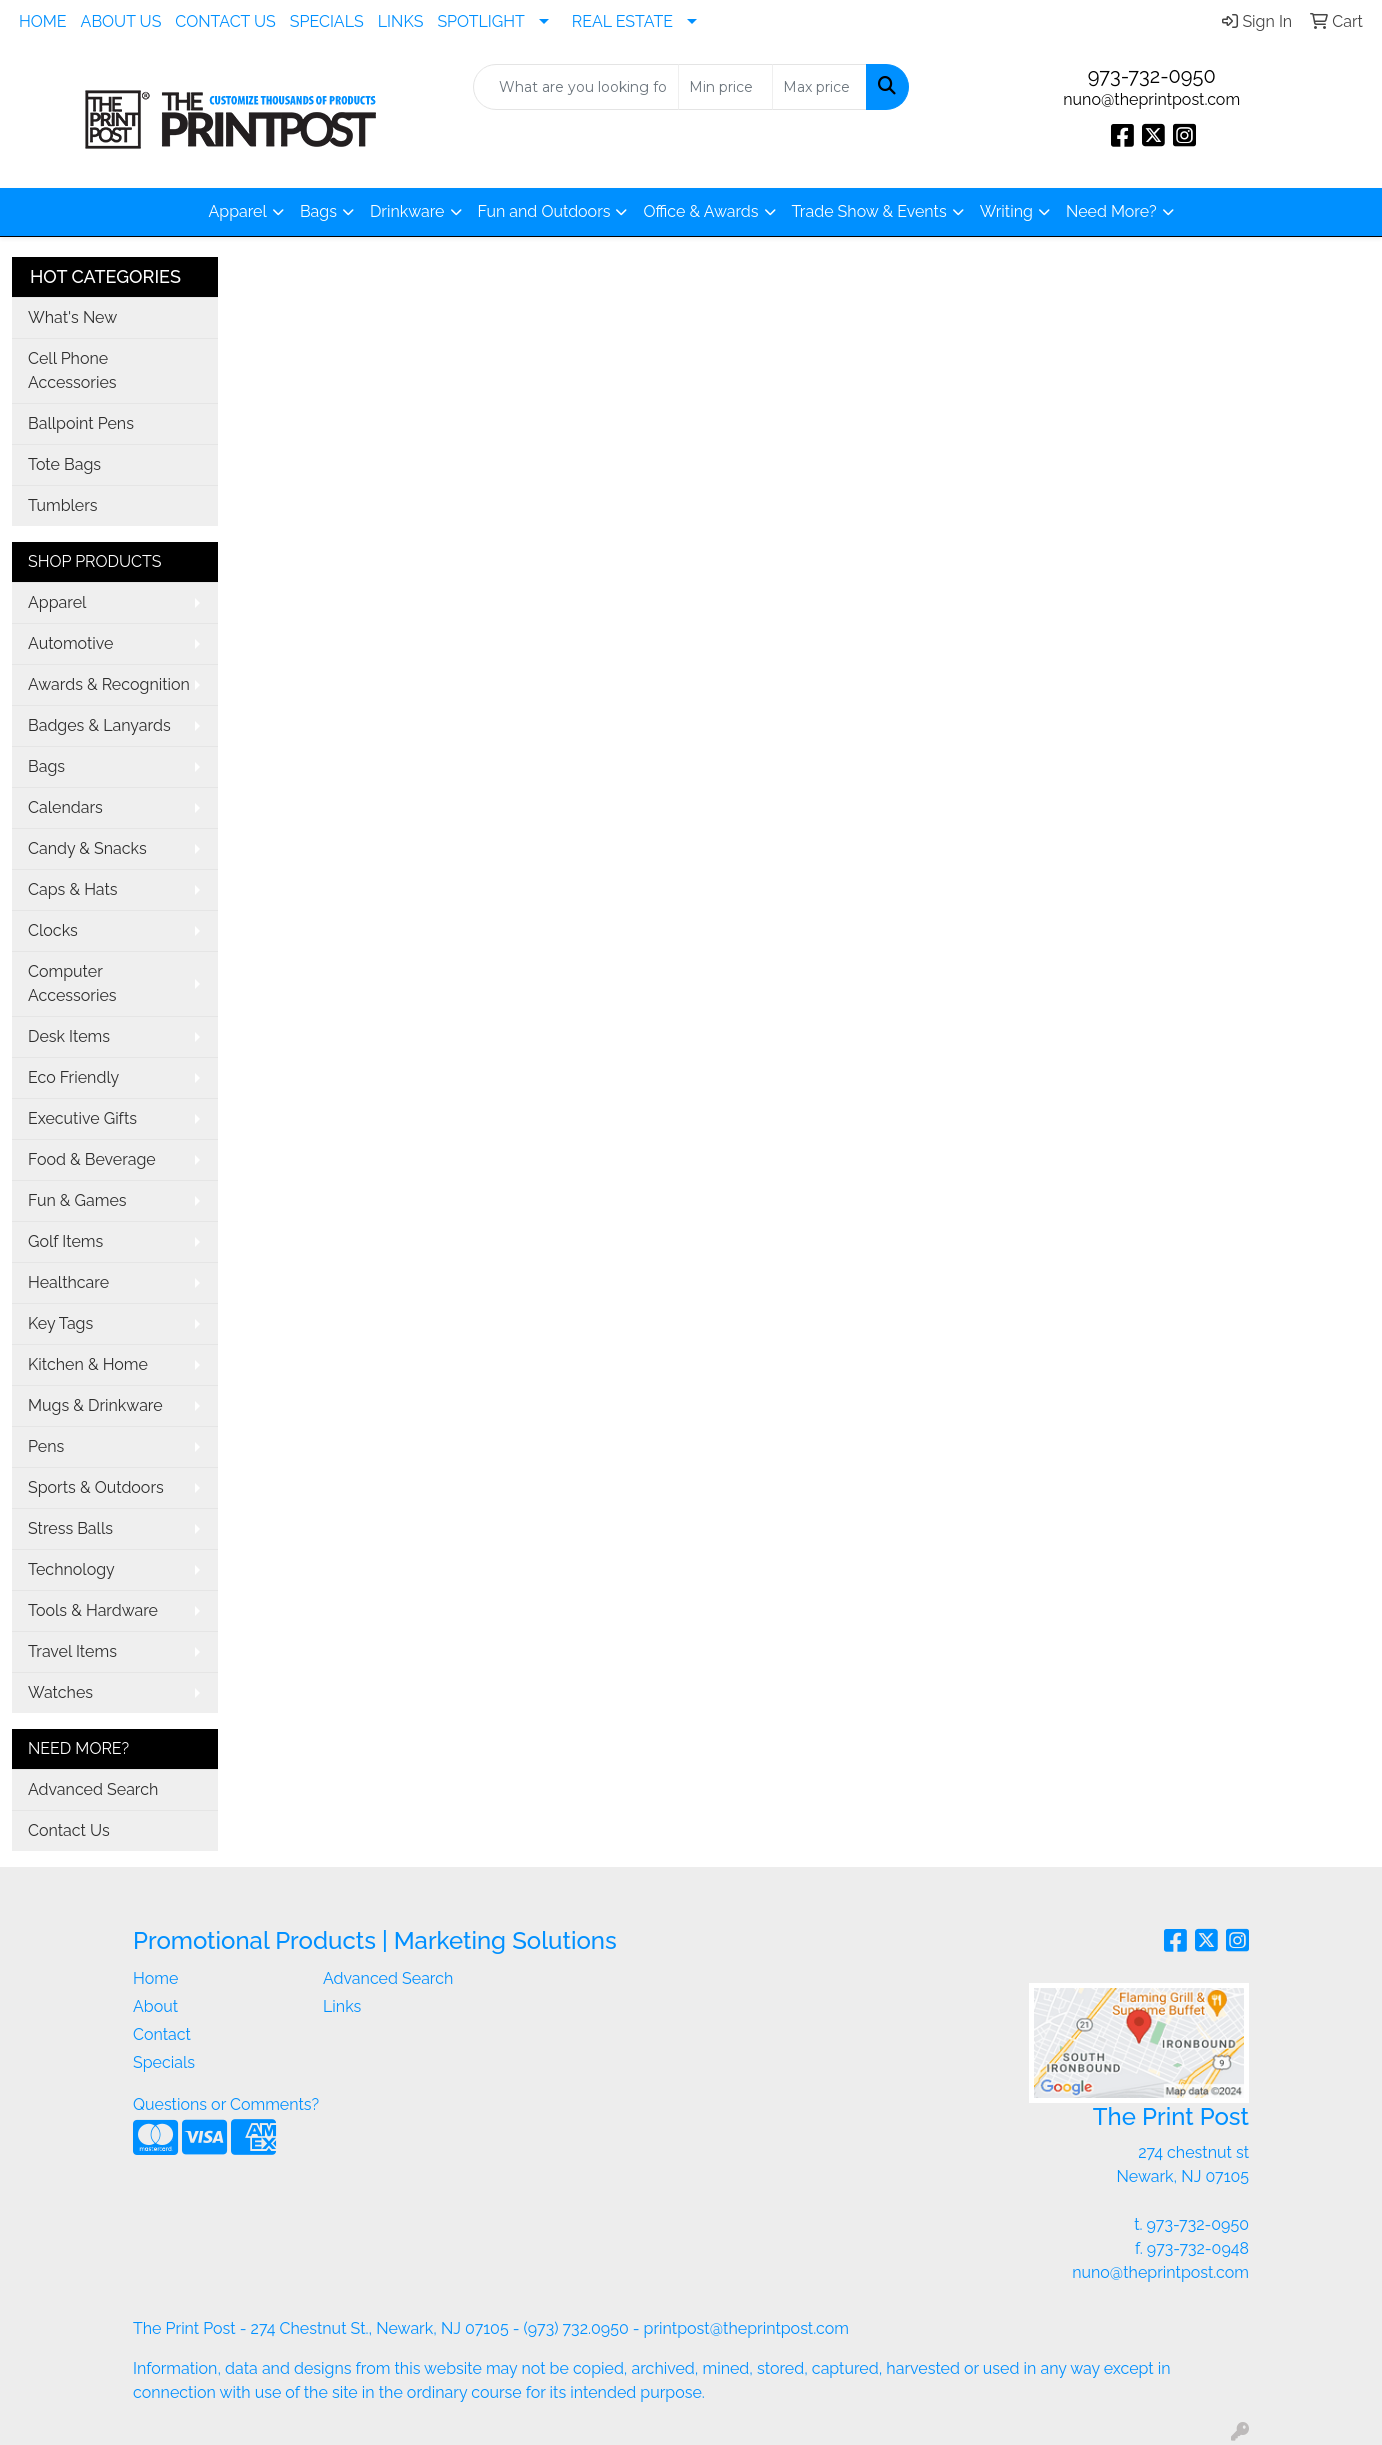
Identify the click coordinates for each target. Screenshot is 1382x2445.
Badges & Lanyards (99, 725)
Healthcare (68, 1282)
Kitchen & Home (88, 1364)
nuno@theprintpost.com (1151, 99)
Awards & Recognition (109, 684)
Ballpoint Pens (81, 423)
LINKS (401, 21)
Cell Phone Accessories (72, 370)
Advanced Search (93, 1789)
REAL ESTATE (622, 21)
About (155, 2006)
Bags (318, 211)
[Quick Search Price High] (819, 87)
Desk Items (69, 1036)
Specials (164, 2062)
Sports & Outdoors (96, 1487)
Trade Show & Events (869, 211)
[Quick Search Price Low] (725, 87)
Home (155, 1978)
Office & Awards (700, 211)
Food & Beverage (92, 1159)
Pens (46, 1446)
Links (342, 2006)
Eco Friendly (73, 1077)
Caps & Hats (73, 889)
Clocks (53, 930)
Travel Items (72, 1651)
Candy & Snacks (87, 848)
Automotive (70, 643)
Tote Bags (64, 464)
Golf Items (65, 1241)
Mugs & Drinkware (95, 1405)
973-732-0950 (1152, 76)
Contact (162, 2034)
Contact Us (69, 1830)
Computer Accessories (72, 983)
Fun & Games (77, 1200)
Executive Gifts (82, 1118)
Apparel (237, 211)
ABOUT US (121, 21)
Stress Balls (70, 1528)
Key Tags (60, 1323)
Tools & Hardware (93, 1610)
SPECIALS (327, 21)
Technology (71, 1569)
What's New (72, 317)
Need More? (1111, 211)
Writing (1006, 211)
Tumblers (63, 505)
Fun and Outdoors (544, 211)
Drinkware (407, 211)
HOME (43, 21)
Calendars (65, 807)
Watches (60, 1692)
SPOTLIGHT (480, 21)
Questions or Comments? (226, 2104)
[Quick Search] (576, 87)
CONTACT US (225, 21)
